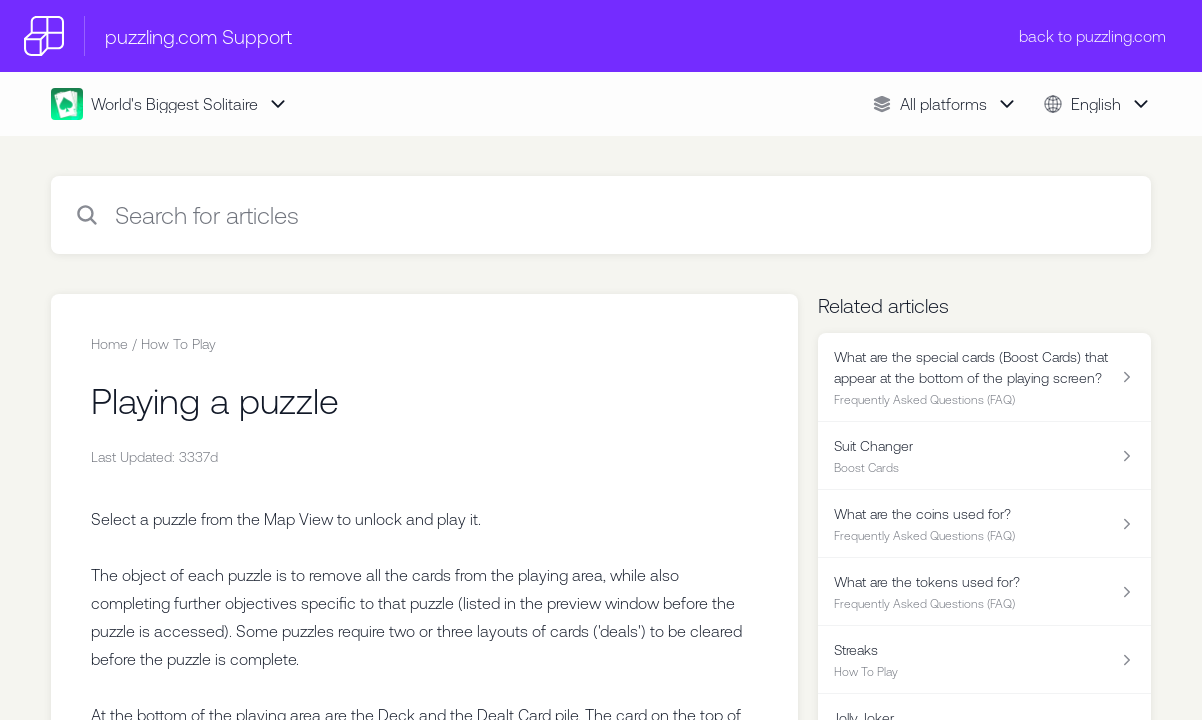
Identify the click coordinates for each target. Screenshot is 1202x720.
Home (109, 344)
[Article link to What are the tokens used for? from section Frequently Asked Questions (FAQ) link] (984, 592)
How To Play (178, 344)
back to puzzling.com (1092, 36)
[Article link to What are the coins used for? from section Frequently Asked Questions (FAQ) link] (984, 524)
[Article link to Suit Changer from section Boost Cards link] (984, 456)
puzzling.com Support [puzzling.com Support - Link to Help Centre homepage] (198, 36)
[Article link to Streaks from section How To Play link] (984, 660)
